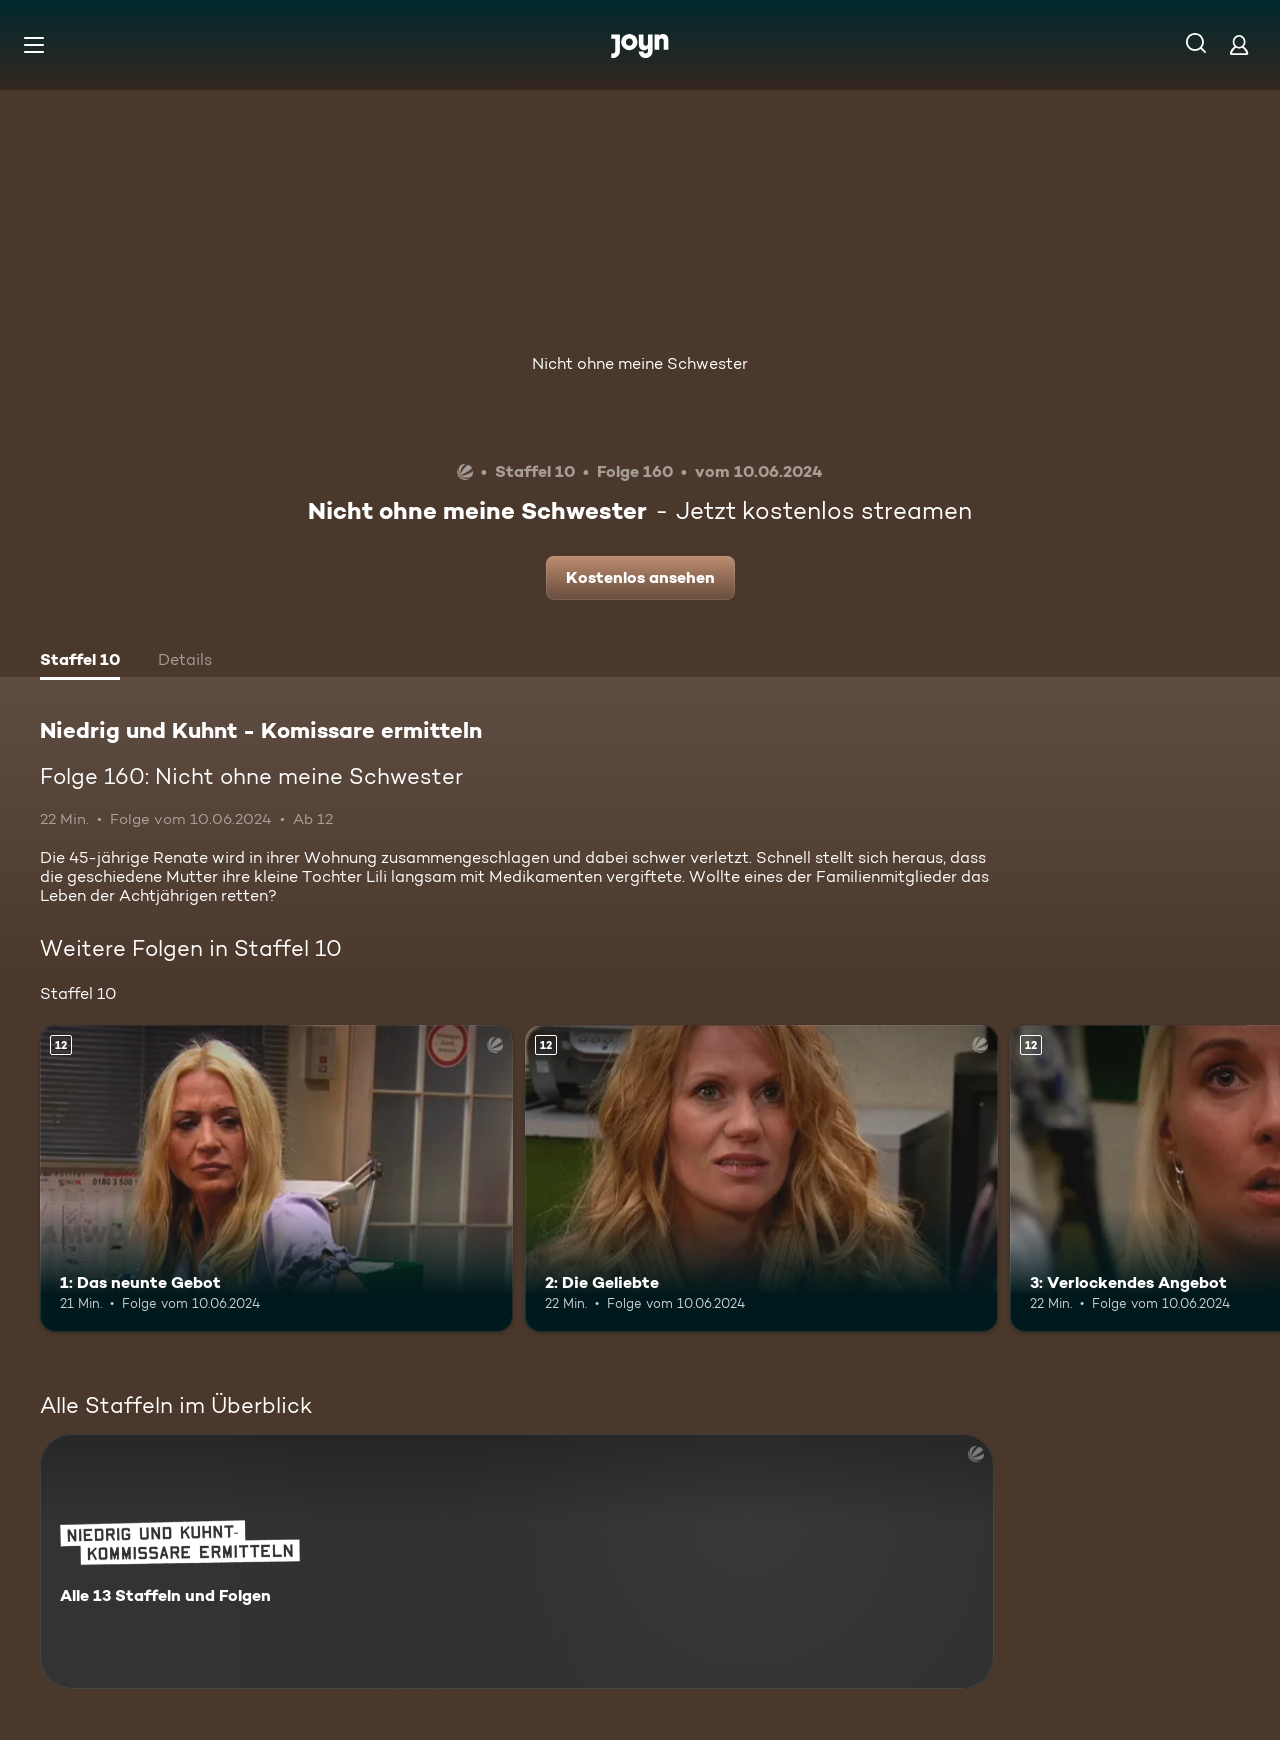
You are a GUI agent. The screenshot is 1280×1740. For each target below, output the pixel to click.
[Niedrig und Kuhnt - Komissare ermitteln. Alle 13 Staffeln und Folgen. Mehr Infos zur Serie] (517, 1561)
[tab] (80, 662)
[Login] (1239, 44)
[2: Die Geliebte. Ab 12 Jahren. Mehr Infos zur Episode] (761, 1178)
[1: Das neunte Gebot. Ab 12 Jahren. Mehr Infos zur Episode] (276, 1178)
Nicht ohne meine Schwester (640, 363)
